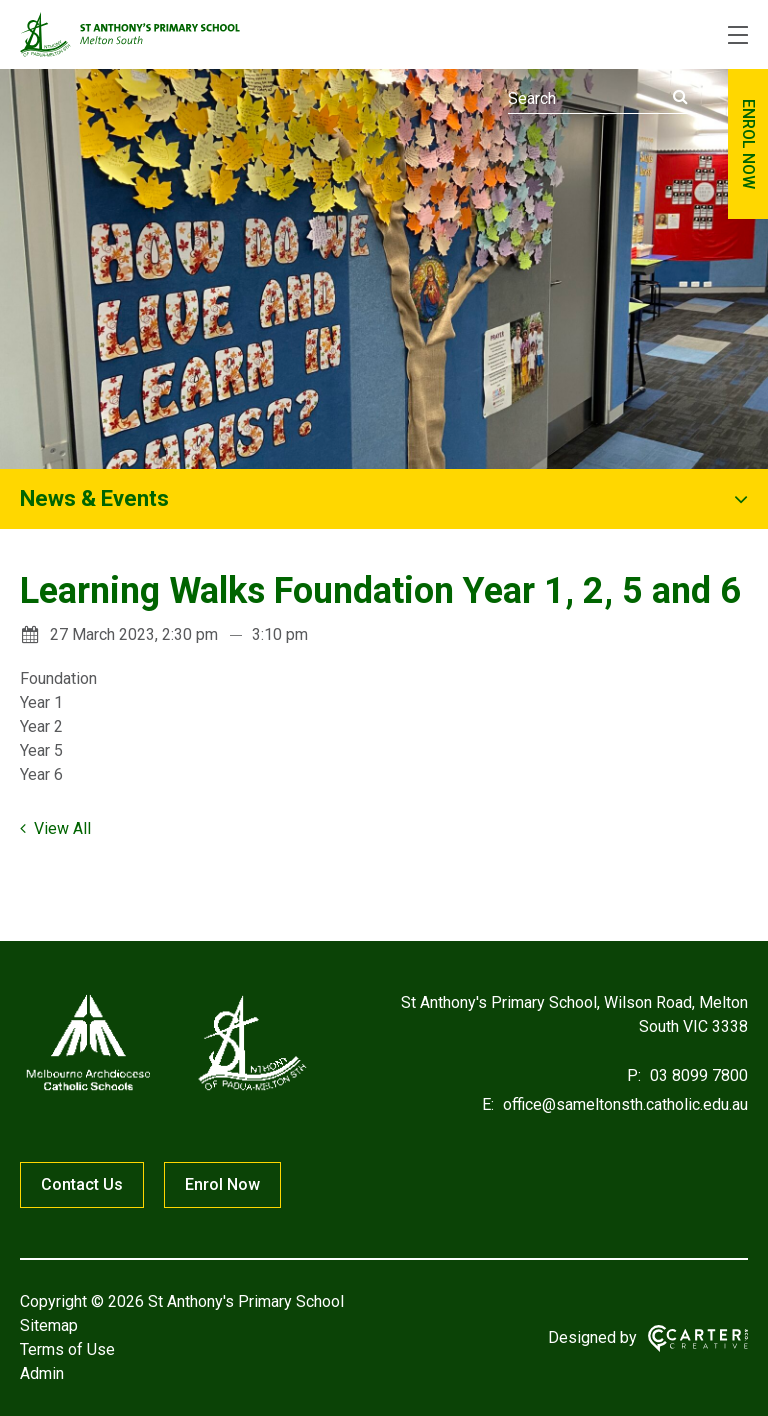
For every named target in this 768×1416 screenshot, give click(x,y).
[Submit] (680, 97)
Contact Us (82, 1184)
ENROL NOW (748, 144)
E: (488, 1104)
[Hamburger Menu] (738, 35)
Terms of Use (67, 1349)
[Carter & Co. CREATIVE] (698, 1338)
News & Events (94, 498)
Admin (42, 1373)
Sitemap (49, 1325)
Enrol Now (222, 1184)
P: (634, 1075)
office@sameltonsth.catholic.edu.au (623, 1104)
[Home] (165, 1090)
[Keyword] (598, 99)
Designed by (592, 1337)
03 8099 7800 (697, 1075)
